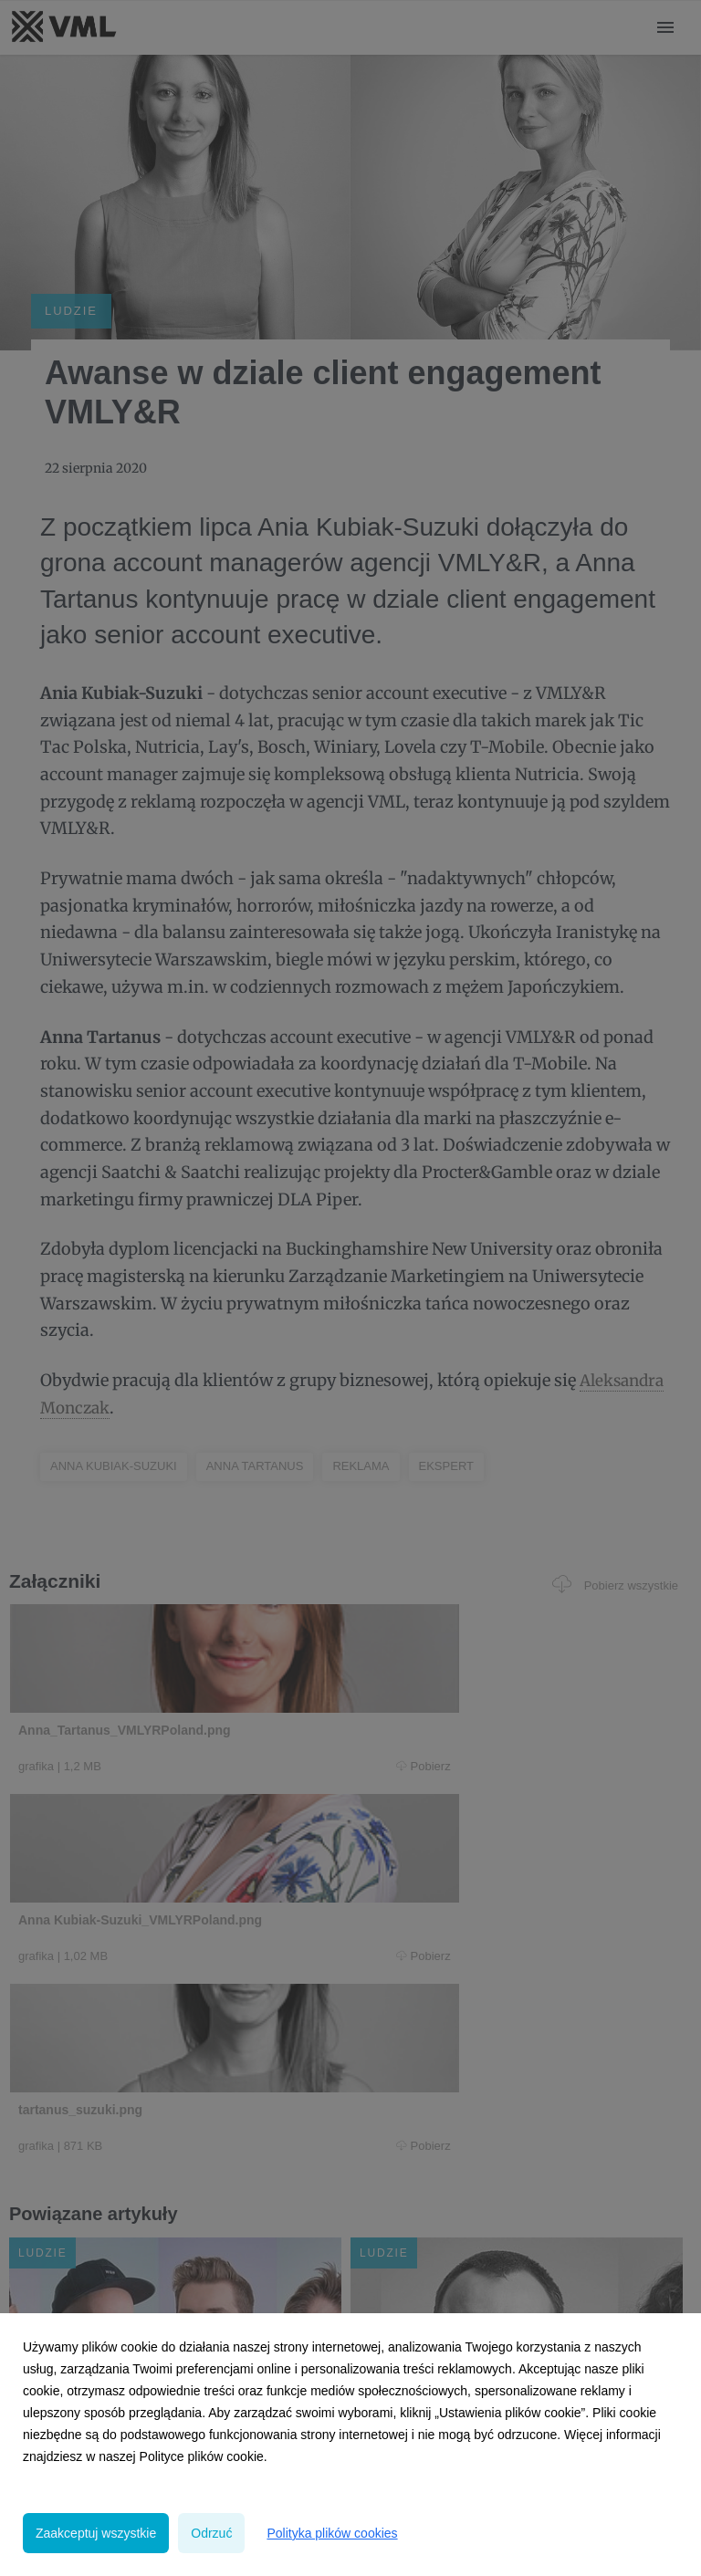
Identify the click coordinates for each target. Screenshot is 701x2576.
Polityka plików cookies (332, 2533)
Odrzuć (211, 2533)
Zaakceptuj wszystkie (96, 2533)
